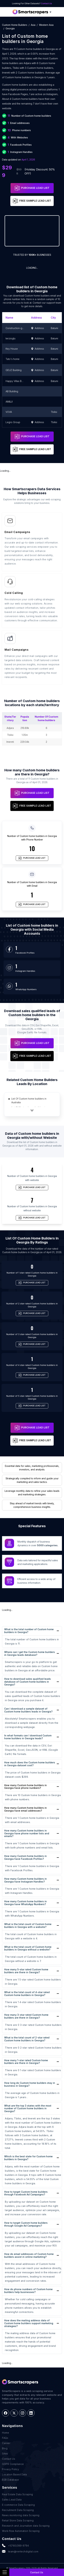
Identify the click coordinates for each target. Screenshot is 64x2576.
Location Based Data (14, 2474)
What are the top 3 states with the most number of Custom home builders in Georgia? (27, 2108)
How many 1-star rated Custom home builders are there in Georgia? (26, 2062)
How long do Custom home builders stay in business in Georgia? (29, 2084)
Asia (33, 24)
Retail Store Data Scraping (18, 2520)
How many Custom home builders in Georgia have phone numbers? (25, 1786)
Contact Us (46, 3)
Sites (5, 2453)
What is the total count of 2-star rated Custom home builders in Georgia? (26, 2039)
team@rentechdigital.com (20, 2551)
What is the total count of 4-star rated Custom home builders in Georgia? (27, 1993)
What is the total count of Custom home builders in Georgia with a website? (27, 1925)
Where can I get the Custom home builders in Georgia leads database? (29, 1653)
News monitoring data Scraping (20, 2515)
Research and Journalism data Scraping (26, 2525)
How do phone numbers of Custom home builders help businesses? (28, 2290)
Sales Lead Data (12, 2499)
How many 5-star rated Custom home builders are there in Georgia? (26, 1971)
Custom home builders (14, 24)
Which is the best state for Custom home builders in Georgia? (28, 2158)
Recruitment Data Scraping (18, 2510)
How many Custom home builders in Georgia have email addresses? (25, 1809)
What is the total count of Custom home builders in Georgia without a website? (27, 1948)
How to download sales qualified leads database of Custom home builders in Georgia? (27, 1681)
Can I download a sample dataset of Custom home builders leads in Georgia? (28, 1710)
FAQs (5, 2437)
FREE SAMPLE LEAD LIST (32, 200)
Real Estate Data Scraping (17, 2494)
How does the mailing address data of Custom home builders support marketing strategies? (28, 2323)
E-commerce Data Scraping (18, 2504)
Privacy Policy (10, 2469)
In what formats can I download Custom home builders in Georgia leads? (27, 1737)
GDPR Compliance (13, 2464)
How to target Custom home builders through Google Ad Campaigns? (26, 2224)
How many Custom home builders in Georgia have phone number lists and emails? (26, 1833)
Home (5, 2432)
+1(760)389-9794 (15, 2545)
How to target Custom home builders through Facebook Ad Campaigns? (26, 2193)
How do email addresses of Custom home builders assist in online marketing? (29, 2255)
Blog (4, 2448)
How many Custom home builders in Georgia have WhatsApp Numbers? (25, 1903)
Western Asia (46, 24)
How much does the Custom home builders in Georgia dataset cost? (29, 1764)
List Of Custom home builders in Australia (28, 1100)
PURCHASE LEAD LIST (32, 188)
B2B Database (10, 2479)
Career (6, 2443)
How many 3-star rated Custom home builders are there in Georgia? (26, 2016)
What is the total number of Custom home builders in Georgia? (29, 1631)
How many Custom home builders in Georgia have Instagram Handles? (25, 1880)
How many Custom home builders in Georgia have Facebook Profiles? (25, 1857)
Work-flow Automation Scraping (21, 2530)
